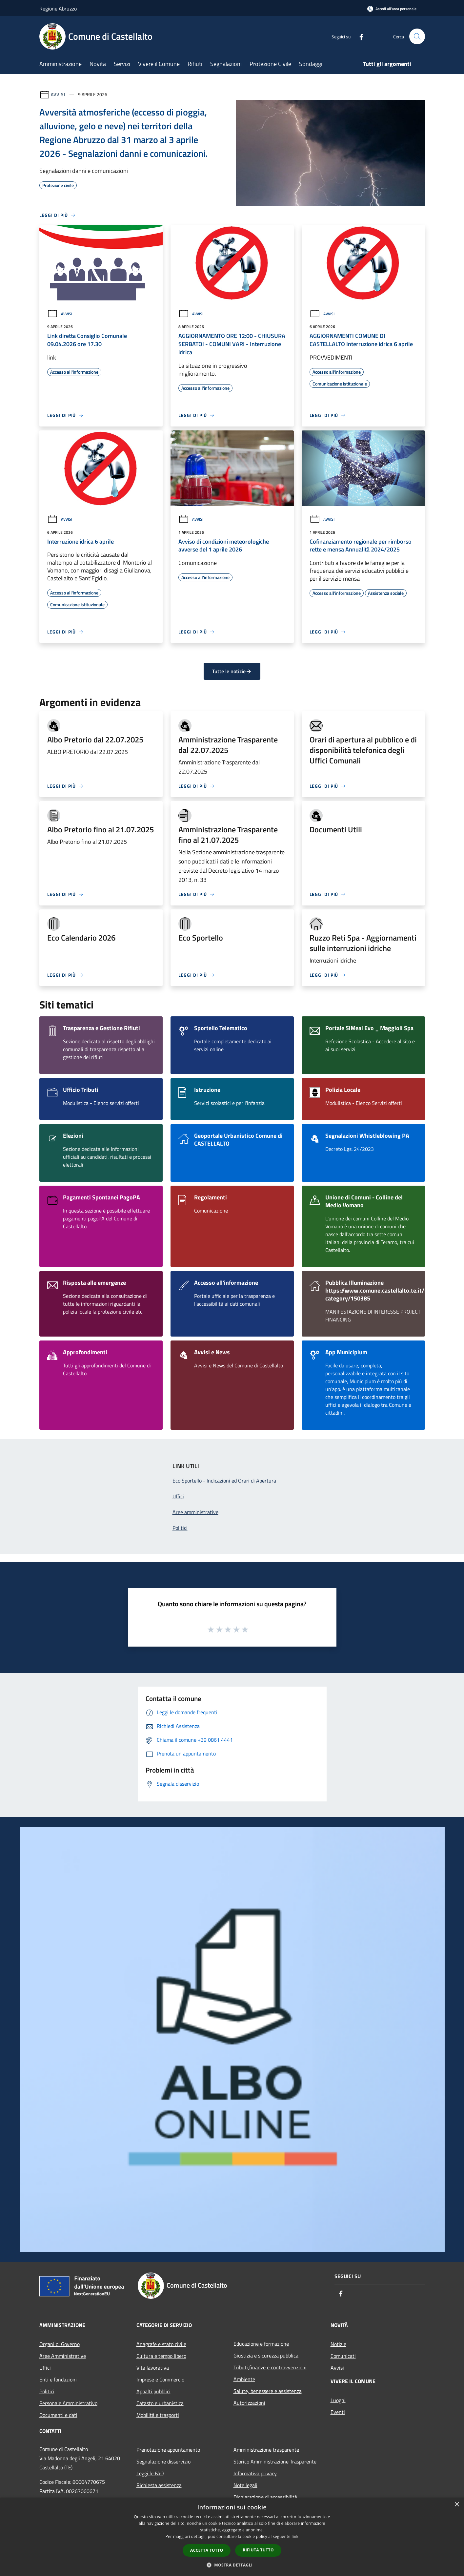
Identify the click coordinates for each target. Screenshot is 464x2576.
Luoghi (338, 2400)
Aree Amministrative (62, 2356)
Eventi (338, 2412)
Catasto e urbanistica (160, 2403)
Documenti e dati (58, 2415)
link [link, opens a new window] (295, 2536)
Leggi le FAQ (150, 2473)
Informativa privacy (255, 2473)
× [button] (456, 2504)
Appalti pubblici (153, 2391)
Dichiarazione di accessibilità (265, 2497)
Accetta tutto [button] (206, 2550)
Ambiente (244, 2379)
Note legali (245, 2485)
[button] (232, 2565)
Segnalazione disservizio (163, 2461)
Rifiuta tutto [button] (258, 2550)
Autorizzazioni (249, 2403)
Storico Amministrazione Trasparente (274, 2461)
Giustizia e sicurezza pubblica (265, 2355)
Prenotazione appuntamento (168, 2450)
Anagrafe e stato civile (161, 2344)
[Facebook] (358, 36)
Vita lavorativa (152, 2368)
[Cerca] (417, 36)
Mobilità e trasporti (157, 2415)
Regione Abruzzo (58, 8)
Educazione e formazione (261, 2344)
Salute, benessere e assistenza (267, 2391)
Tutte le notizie (232, 671)
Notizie (338, 2344)
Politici (46, 2391)
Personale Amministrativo (68, 2403)
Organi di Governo (59, 2344)
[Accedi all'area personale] (392, 8)
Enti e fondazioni (58, 2379)
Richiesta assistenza (159, 2485)
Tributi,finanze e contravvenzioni (270, 2367)
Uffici (45, 2368)
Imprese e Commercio (160, 2379)
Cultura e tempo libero (161, 2356)
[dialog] (232, 2537)
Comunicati (343, 2356)
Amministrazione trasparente (266, 2450)
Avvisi (58, 94)
